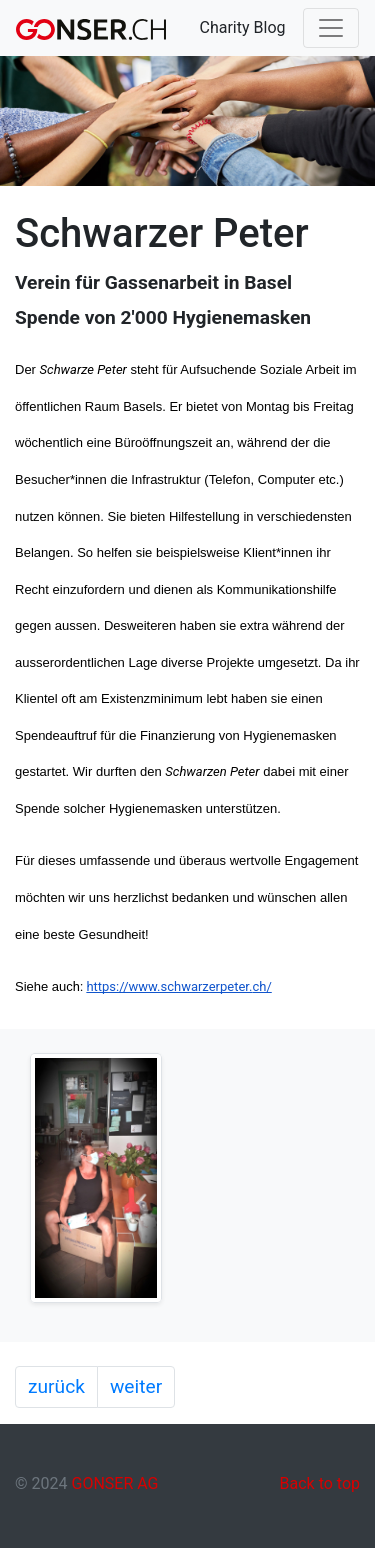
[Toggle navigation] (331, 28)
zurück (56, 1386)
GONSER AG (114, 1483)
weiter (136, 1386)
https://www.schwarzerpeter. (169, 986)
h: (80, 986)
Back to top (320, 1483)
